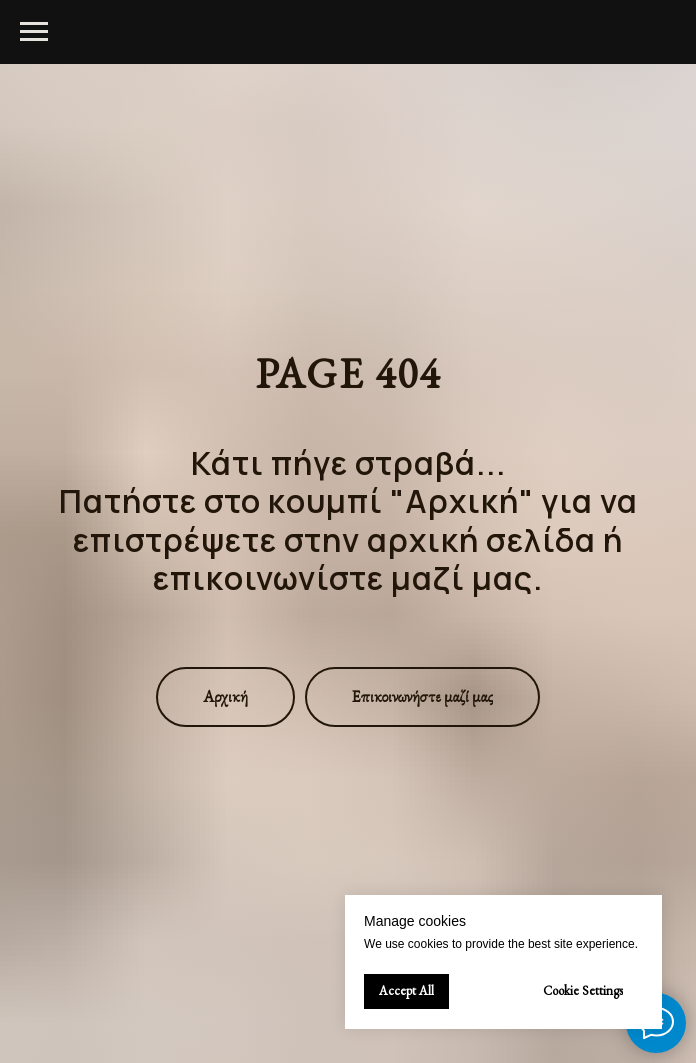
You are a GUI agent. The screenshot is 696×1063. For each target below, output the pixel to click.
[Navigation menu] (34, 32)
